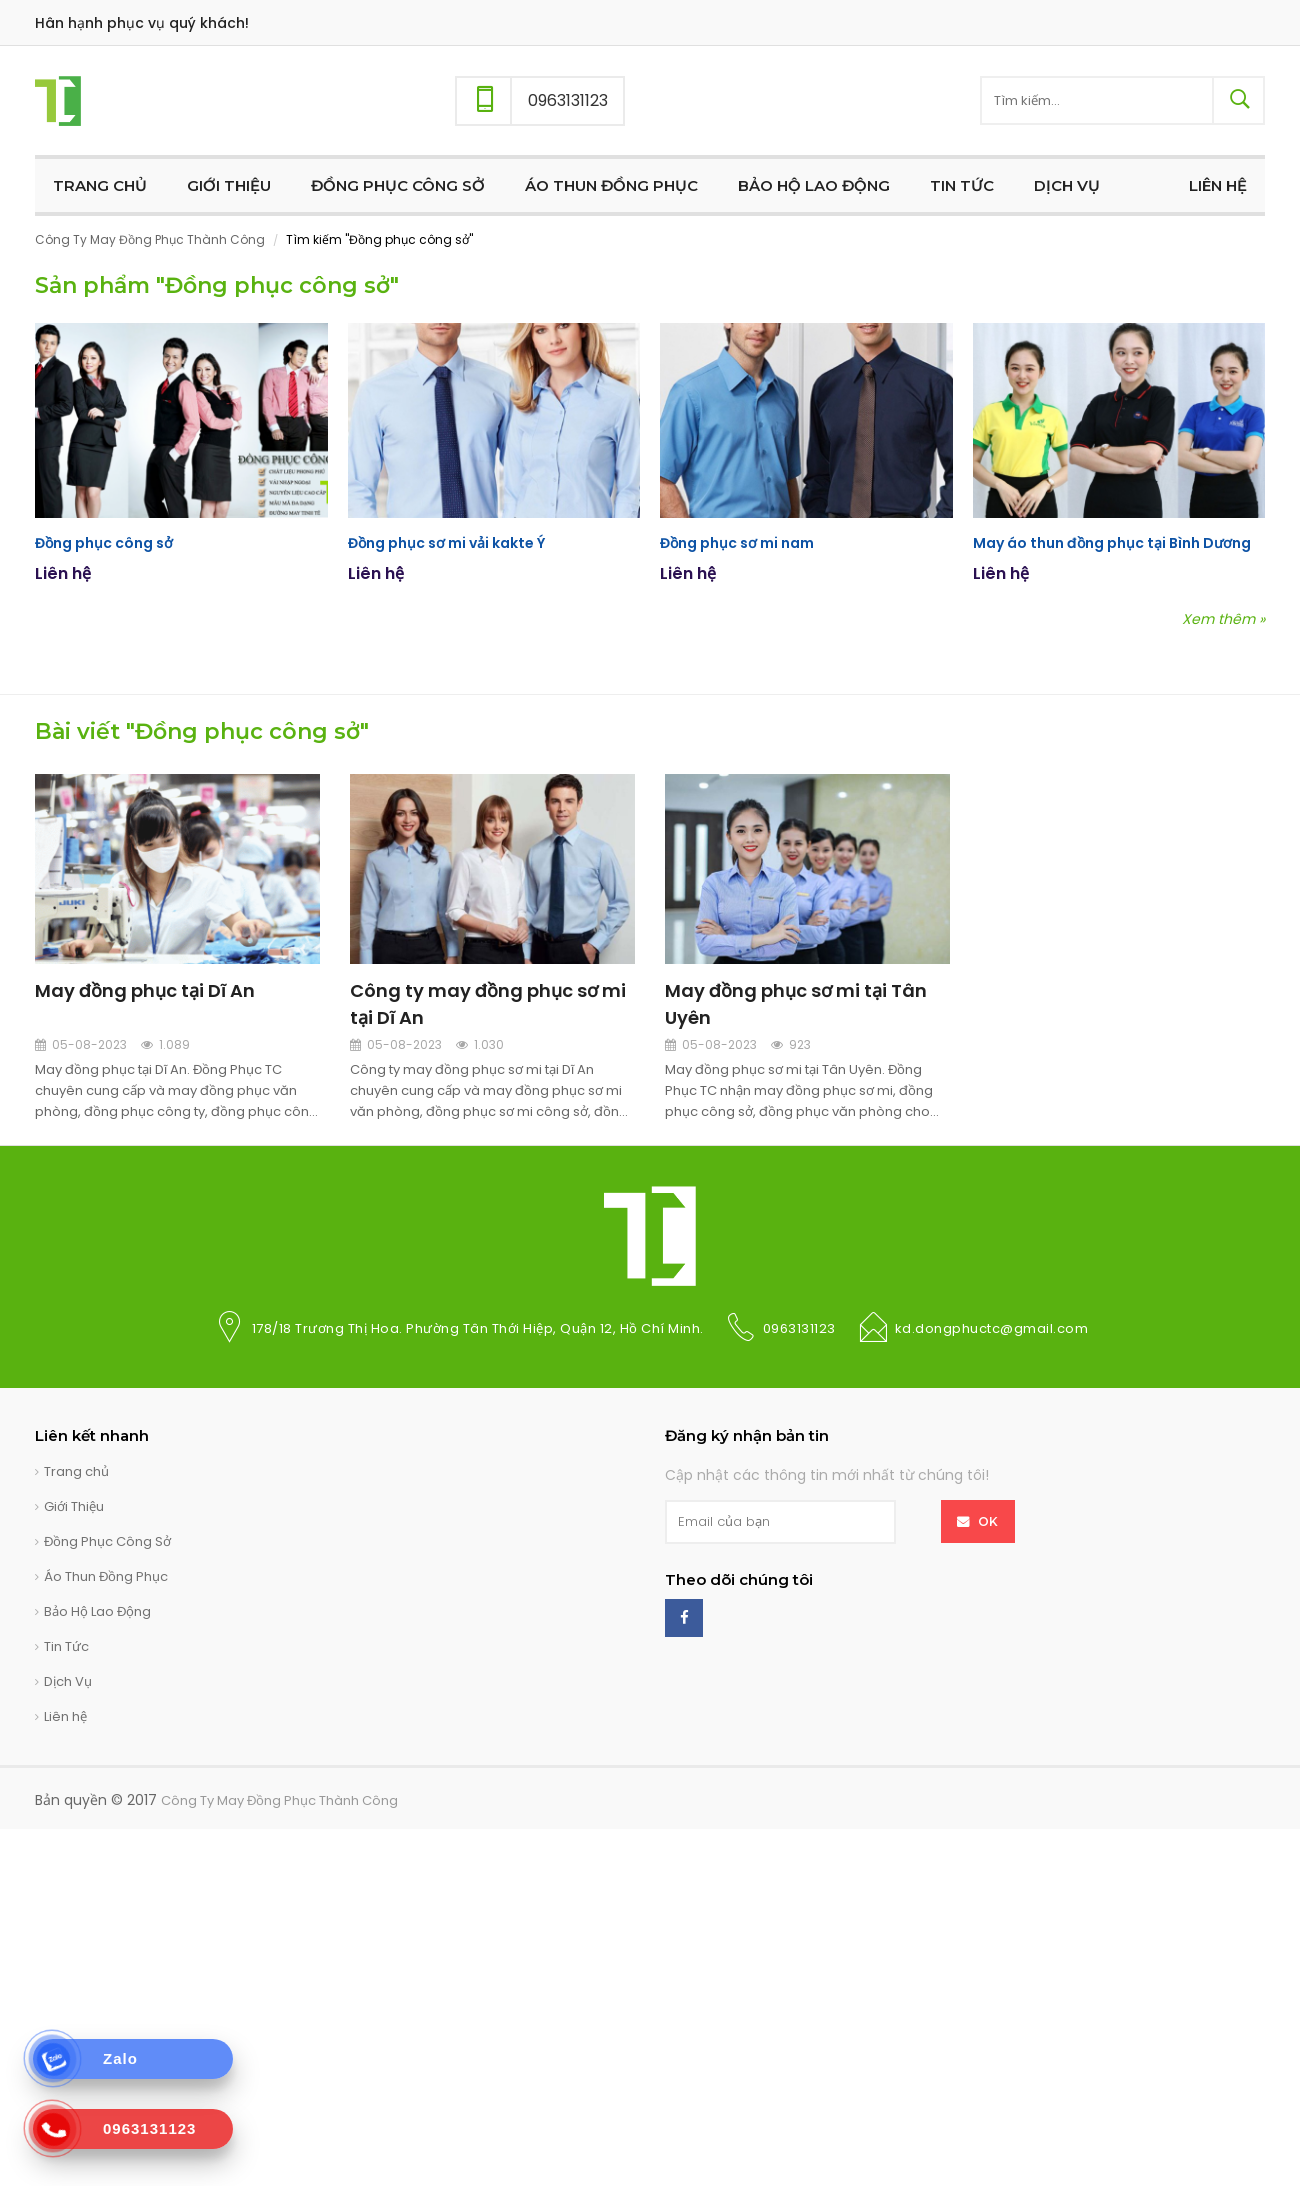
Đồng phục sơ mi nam (737, 543)
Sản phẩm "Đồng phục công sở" (217, 285)
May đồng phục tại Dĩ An (145, 990)
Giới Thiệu (74, 1506)
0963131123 (799, 1328)
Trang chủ (76, 1471)
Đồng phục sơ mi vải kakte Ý (446, 543)
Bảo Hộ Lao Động (97, 1611)
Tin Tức (66, 1646)
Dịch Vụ (68, 1681)
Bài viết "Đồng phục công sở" (202, 731)
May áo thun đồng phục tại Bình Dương (1111, 543)
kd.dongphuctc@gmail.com (992, 1328)
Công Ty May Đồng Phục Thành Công (150, 239)
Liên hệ (65, 1716)
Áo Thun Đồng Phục (106, 1576)
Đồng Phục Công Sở (107, 1541)
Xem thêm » (1223, 620)
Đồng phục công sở (103, 543)
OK (988, 1521)
